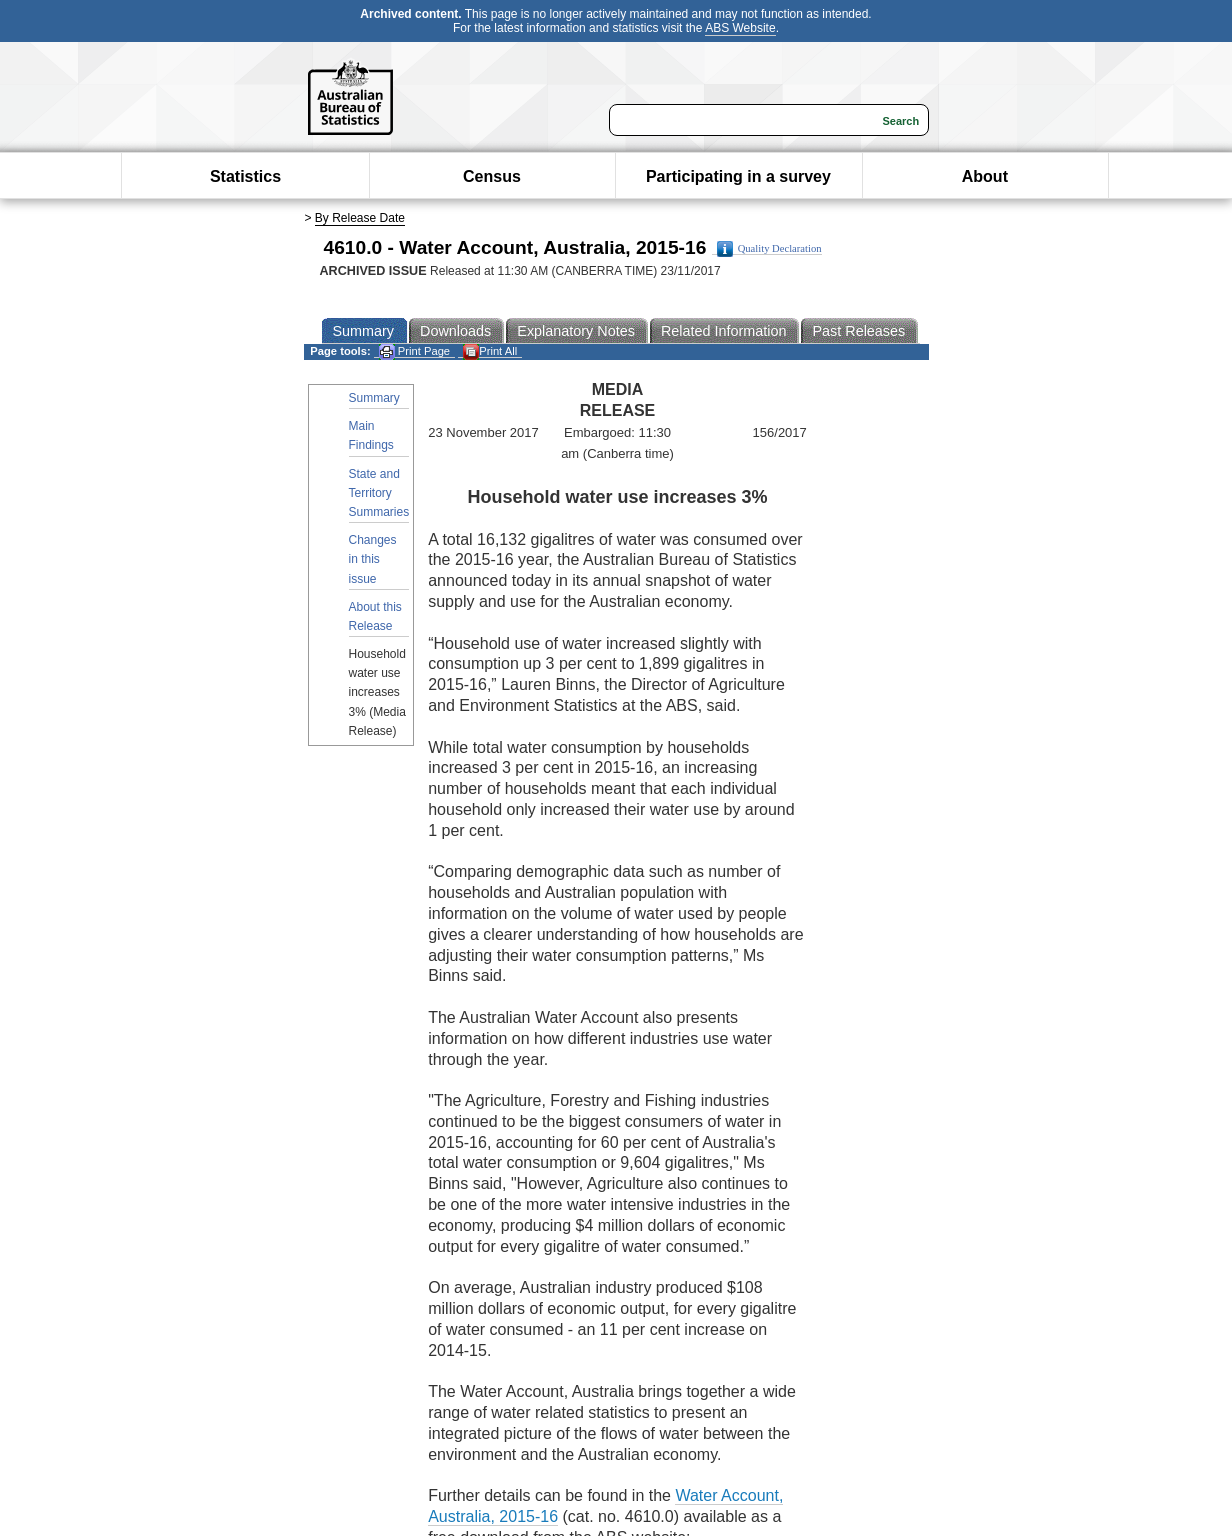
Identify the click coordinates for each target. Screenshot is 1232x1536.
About (985, 176)
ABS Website (740, 28)
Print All (490, 351)
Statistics (245, 176)
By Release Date (360, 218)
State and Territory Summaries (379, 493)
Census (492, 176)
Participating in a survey (738, 176)
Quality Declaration (769, 249)
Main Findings (371, 435)
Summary (374, 398)
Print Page (414, 351)
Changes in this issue (373, 559)
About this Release (375, 616)
